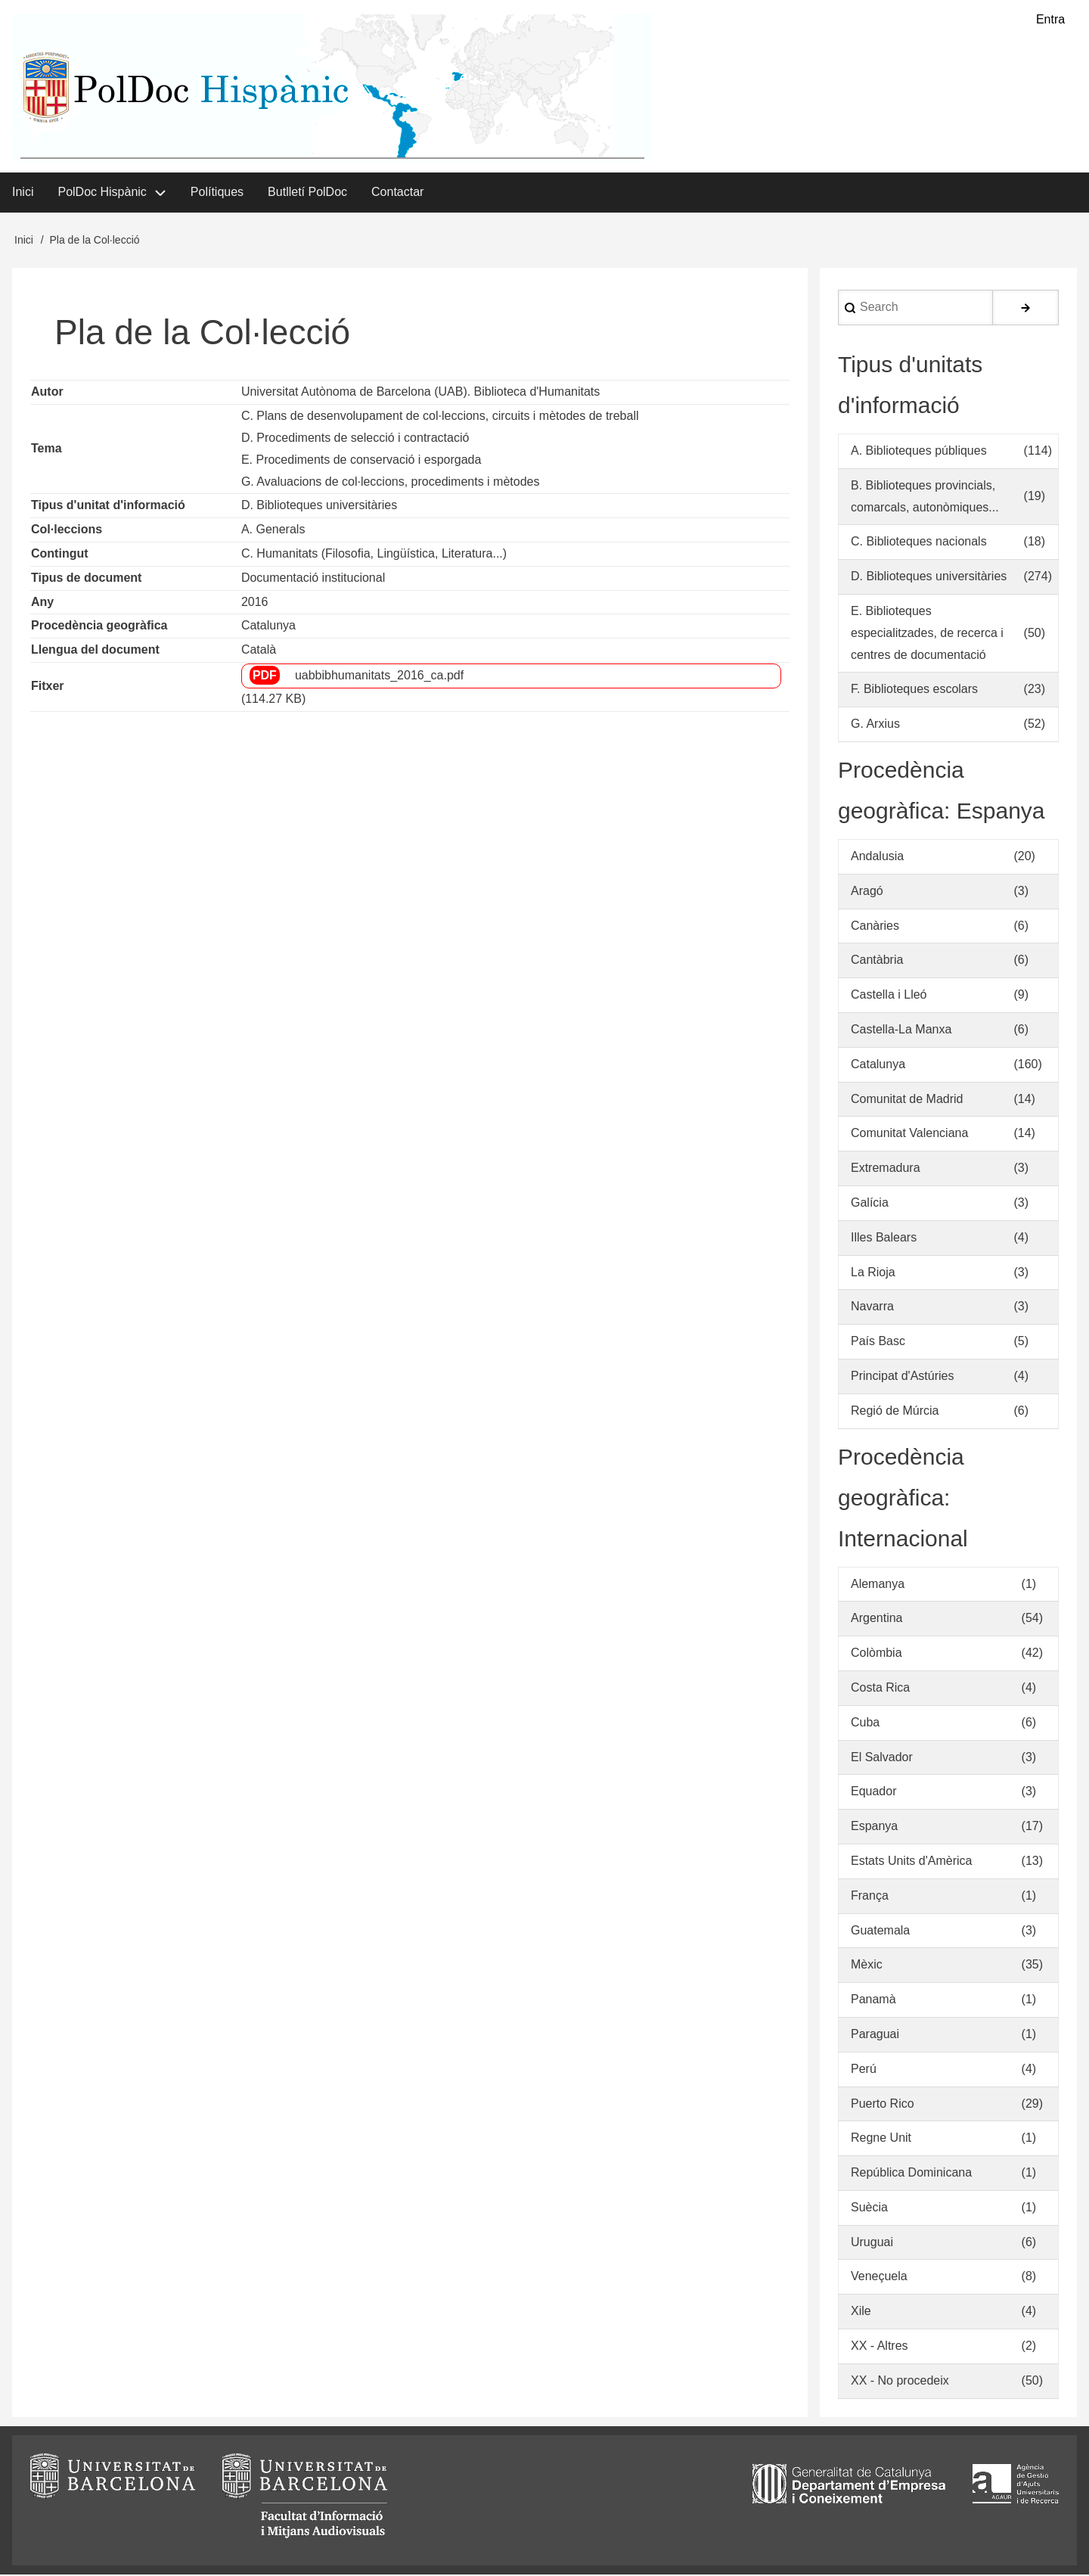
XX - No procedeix (900, 2382)
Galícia (870, 1204)
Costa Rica (880, 1689)
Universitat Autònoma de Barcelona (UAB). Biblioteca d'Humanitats (420, 393)
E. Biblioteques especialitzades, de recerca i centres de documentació (927, 634)
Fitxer (47, 687)
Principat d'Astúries (902, 1377)
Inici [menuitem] (22, 193)
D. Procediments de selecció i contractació (355, 439)
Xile (861, 2312)
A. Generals (273, 530)
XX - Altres (879, 2347)
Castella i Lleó (889, 996)
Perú (863, 2070)
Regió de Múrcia (895, 1412)
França (870, 1897)
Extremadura (885, 1169)
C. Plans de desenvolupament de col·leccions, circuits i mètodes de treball (440, 417)
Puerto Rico (882, 2104)
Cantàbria (877, 961)
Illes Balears (884, 1238)
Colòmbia (876, 1654)
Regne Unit (881, 2139)
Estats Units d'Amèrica (911, 1862)
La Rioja (873, 1272)
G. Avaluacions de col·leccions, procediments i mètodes (390, 482)
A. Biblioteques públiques (919, 452)
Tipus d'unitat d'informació (108, 506)
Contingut (59, 554)
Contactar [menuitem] (397, 193)
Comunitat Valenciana (909, 1134)
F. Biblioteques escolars (914, 690)
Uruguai (872, 2243)
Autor (47, 393)
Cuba (865, 1723)
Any (42, 602)
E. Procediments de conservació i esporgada (361, 461)
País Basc (878, 1342)
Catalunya (268, 626)
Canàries (875, 926)
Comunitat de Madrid (907, 1099)
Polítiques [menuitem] (217, 193)
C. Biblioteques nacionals (919, 542)
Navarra (872, 1307)
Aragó (867, 892)
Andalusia (877, 857)
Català (258, 651)
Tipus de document (86, 579)
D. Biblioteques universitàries (319, 506)
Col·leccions (66, 530)
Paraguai (875, 2035)
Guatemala (880, 1931)
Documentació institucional (313, 579)
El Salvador (882, 1757)
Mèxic (867, 1965)
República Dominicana (911, 2173)
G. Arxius (875, 725)
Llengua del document (95, 651)
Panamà (873, 2000)
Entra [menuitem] (1050, 19)
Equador (874, 1792)
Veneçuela (879, 2277)
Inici (23, 241)
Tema (46, 449)
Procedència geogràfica (99, 626)
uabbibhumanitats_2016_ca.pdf (379, 676)
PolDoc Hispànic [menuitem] (101, 193)
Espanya (874, 1827)
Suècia (869, 2208)
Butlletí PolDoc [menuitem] (307, 193)
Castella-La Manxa (901, 1030)
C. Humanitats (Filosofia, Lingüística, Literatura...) (374, 554)
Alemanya (877, 1584)
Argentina (877, 1619)
